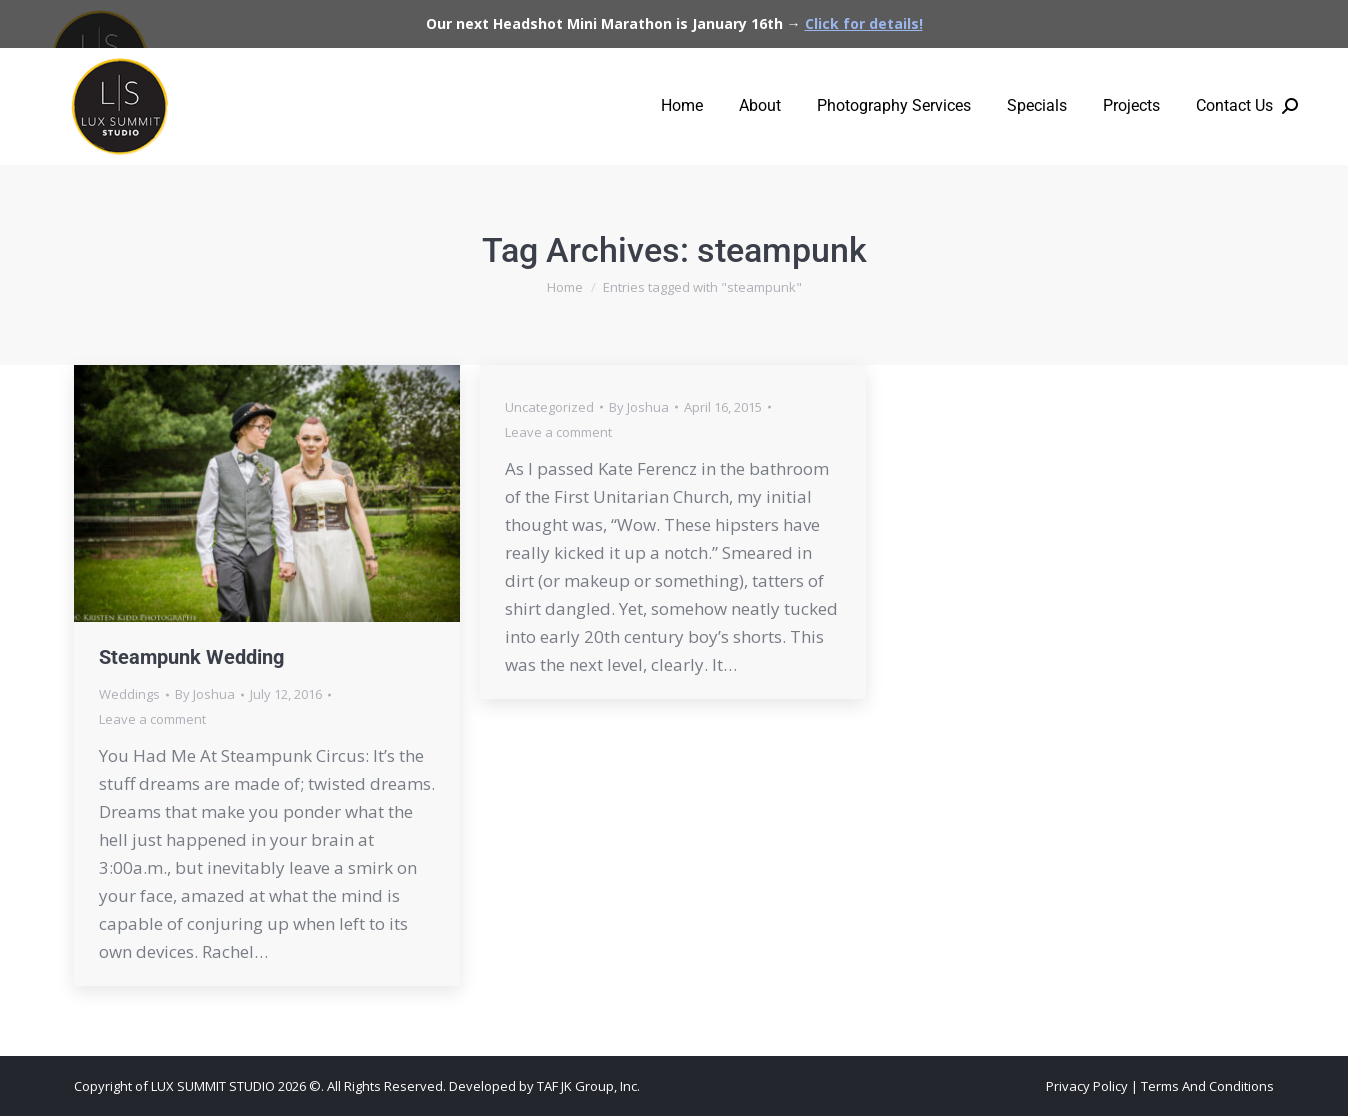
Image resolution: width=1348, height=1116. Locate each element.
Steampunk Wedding (191, 657)
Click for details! (864, 23)
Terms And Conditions (1207, 1086)
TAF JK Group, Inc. (588, 1086)
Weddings (129, 694)
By (205, 694)
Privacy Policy (1087, 1086)
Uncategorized (549, 407)
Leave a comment (152, 719)
